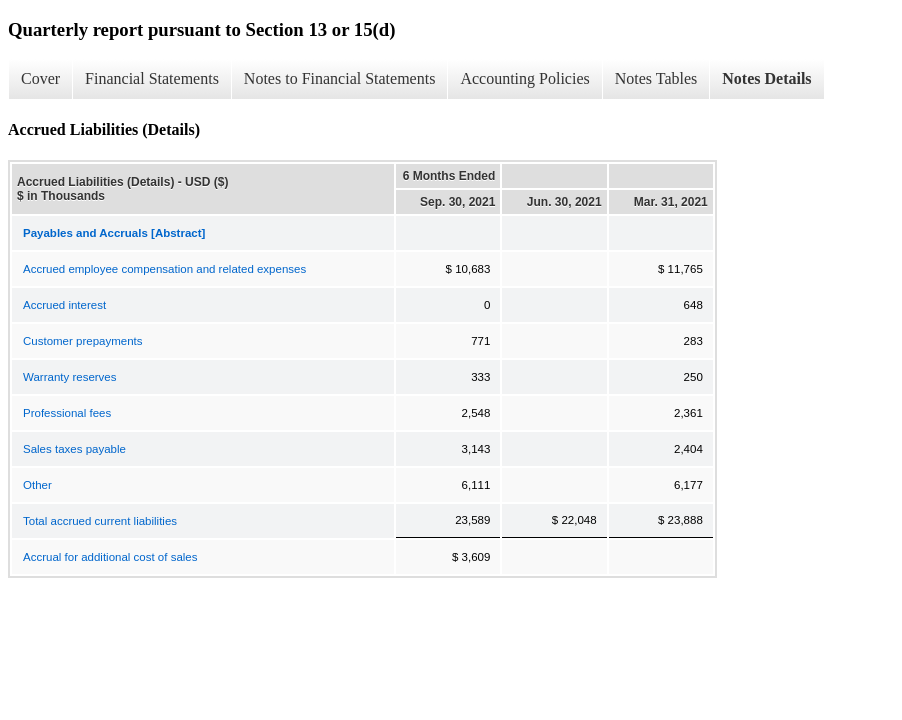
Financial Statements (152, 78)
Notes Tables (656, 78)
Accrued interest (64, 305)
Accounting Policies (524, 78)
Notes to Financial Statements (340, 78)
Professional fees (67, 413)
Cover (40, 78)
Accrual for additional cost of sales (110, 557)
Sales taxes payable (74, 449)
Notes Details (766, 78)
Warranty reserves (70, 377)
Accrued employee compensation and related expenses (164, 269)
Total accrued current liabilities (100, 521)
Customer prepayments (83, 341)
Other (37, 485)
